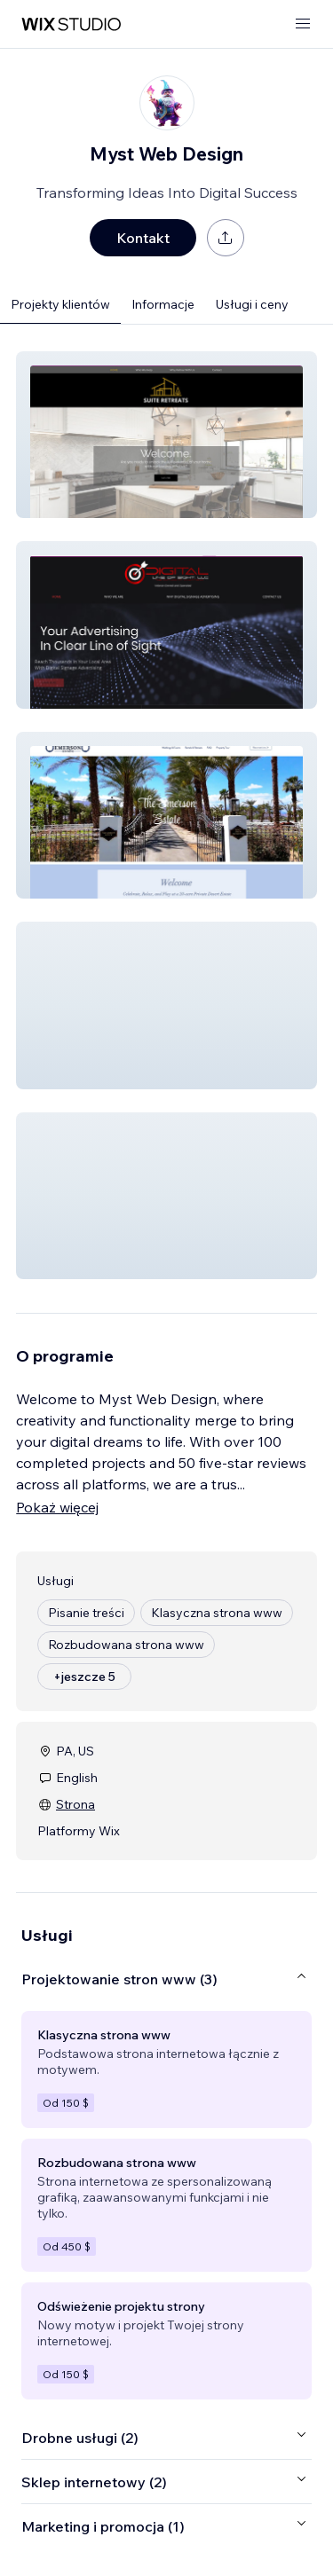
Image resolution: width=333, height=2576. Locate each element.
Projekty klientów (60, 304)
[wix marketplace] (71, 24)
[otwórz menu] (302, 24)
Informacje (162, 304)
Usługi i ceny (252, 304)
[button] (166, 434)
